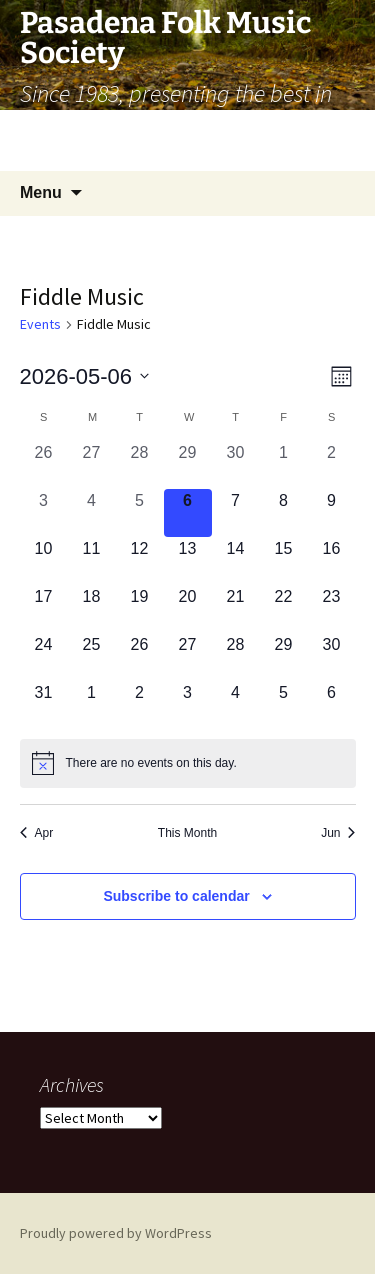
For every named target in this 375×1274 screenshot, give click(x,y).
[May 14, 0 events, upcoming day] (236, 561)
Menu (41, 192)
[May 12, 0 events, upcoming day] (140, 561)
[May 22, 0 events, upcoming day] (284, 609)
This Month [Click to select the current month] (187, 833)
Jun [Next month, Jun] (338, 833)
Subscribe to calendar (176, 896)
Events (40, 324)
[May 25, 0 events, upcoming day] (92, 657)
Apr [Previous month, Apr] (37, 833)
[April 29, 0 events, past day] (188, 465)
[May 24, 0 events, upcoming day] (44, 657)
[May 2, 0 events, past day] (332, 465)
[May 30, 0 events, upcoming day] (332, 657)
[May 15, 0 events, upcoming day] (284, 561)
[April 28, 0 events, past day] (140, 465)
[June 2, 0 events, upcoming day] (140, 705)
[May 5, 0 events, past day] (140, 513)
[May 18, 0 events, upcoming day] (92, 609)
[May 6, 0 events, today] (188, 513)
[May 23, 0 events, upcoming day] (332, 609)
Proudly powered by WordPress (116, 1233)
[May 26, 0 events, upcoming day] (140, 657)
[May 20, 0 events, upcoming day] (188, 609)
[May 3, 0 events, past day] (44, 513)
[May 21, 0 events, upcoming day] (236, 609)
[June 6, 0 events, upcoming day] (332, 705)
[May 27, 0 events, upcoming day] (188, 657)
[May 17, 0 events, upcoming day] (44, 609)
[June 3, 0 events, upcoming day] (188, 705)
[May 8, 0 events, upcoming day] (284, 513)
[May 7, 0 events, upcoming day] (236, 513)
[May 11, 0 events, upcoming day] (92, 561)
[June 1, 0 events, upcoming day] (92, 705)
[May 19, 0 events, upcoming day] (140, 609)
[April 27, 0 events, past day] (92, 465)
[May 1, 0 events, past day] (284, 465)
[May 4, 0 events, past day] (92, 513)
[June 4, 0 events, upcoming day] (236, 705)
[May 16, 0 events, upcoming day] (332, 561)
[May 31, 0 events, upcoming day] (44, 705)
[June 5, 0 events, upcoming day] (284, 705)
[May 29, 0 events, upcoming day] (284, 657)
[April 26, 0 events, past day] (44, 465)
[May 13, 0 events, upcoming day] (188, 561)
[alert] (188, 763)
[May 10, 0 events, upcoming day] (44, 561)
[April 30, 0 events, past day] (236, 465)
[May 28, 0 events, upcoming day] (236, 657)
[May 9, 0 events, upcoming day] (332, 513)
